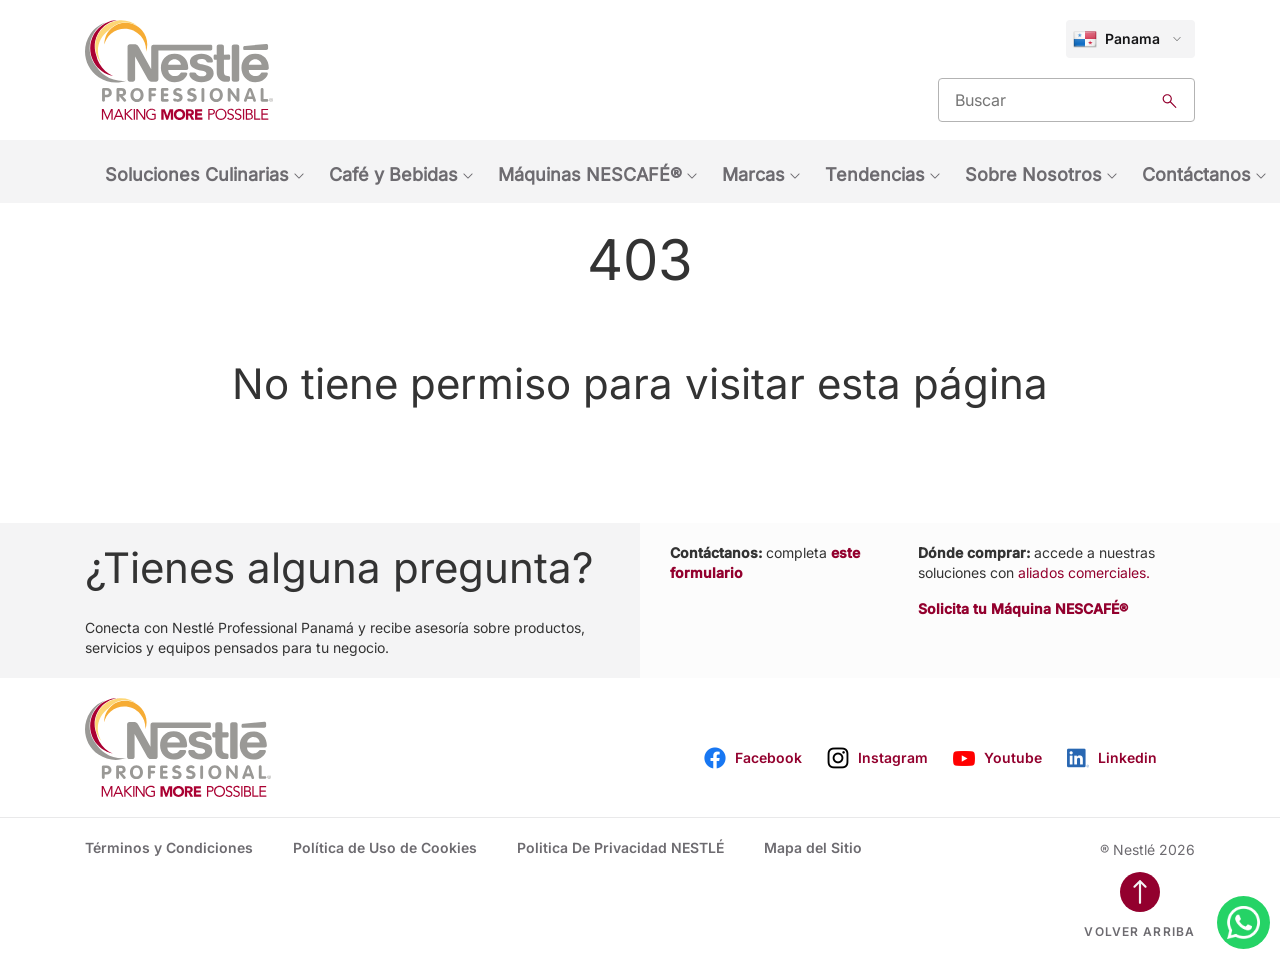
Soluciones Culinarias (197, 174)
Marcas (753, 174)
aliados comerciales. (1084, 572)
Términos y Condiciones (169, 847)
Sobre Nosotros (1033, 174)
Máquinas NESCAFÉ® (590, 174)
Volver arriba (1139, 931)
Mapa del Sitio (813, 847)
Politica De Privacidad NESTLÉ (620, 847)
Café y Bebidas (393, 174)
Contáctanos (1196, 174)
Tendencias (875, 174)
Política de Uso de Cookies (385, 847)
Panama (1116, 39)
